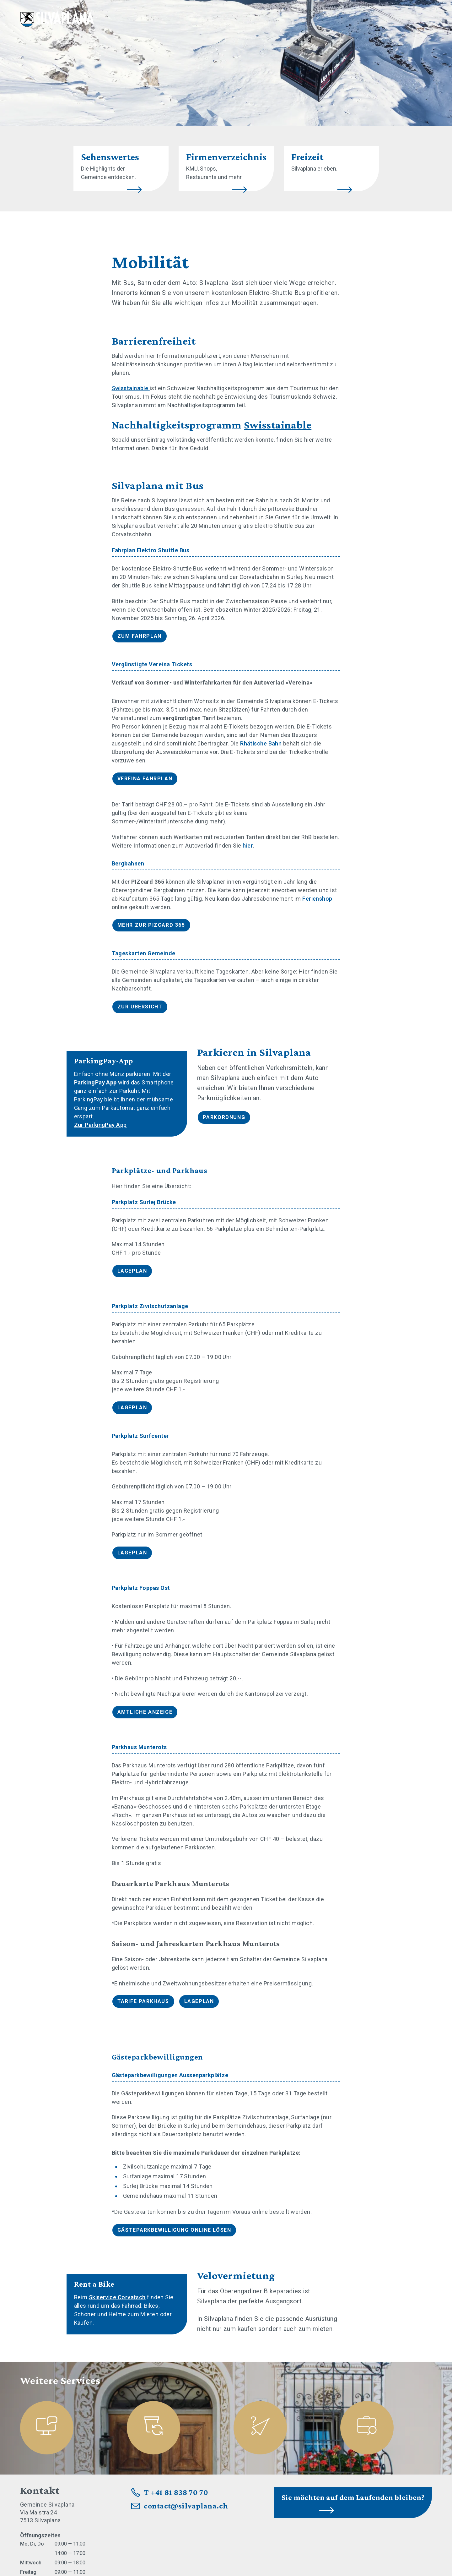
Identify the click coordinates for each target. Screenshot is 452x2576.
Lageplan (132, 1271)
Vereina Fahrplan (145, 779)
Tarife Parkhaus (143, 2001)
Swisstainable (131, 388)
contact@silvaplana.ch (186, 2506)
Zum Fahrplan (139, 636)
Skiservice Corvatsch (117, 2297)
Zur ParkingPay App (100, 1125)
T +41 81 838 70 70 (176, 2492)
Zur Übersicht (140, 1007)
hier (248, 845)
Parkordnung (224, 1117)
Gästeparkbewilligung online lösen (174, 2230)
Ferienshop (317, 898)
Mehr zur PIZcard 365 (151, 925)
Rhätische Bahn (261, 743)
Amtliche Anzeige (145, 1712)
